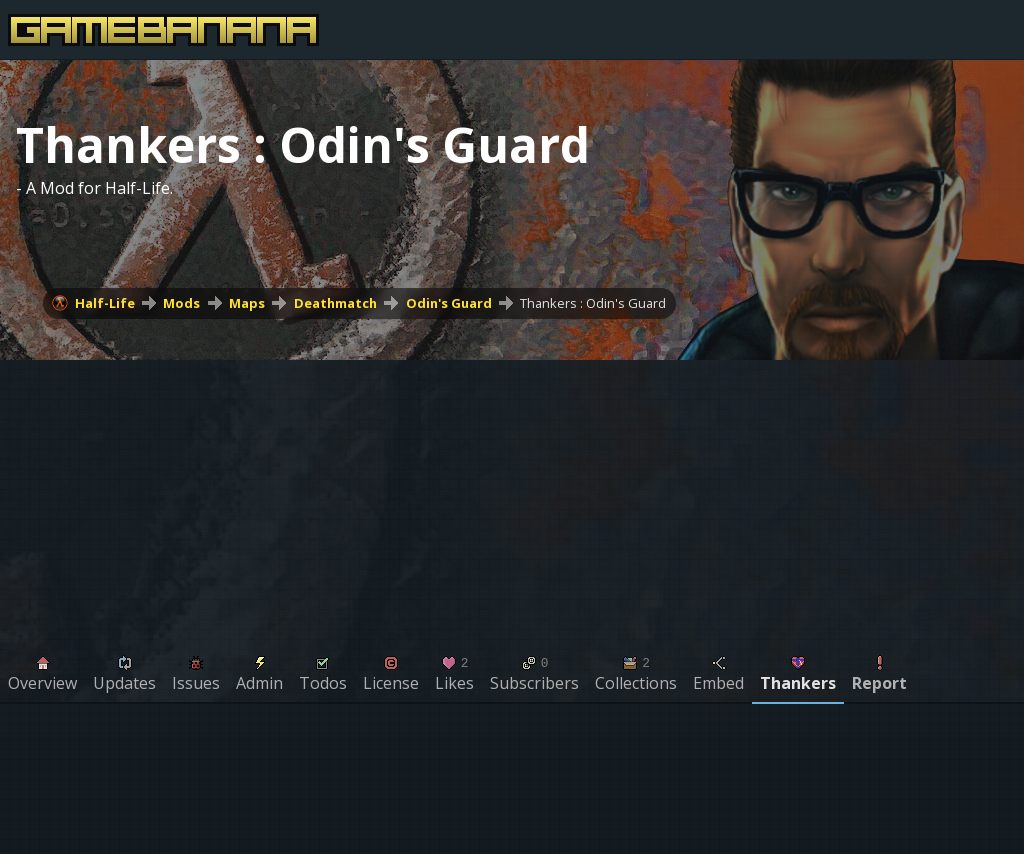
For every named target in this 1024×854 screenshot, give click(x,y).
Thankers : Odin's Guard (593, 303)
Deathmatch (335, 303)
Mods (181, 303)
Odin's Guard (449, 303)
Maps (247, 303)
